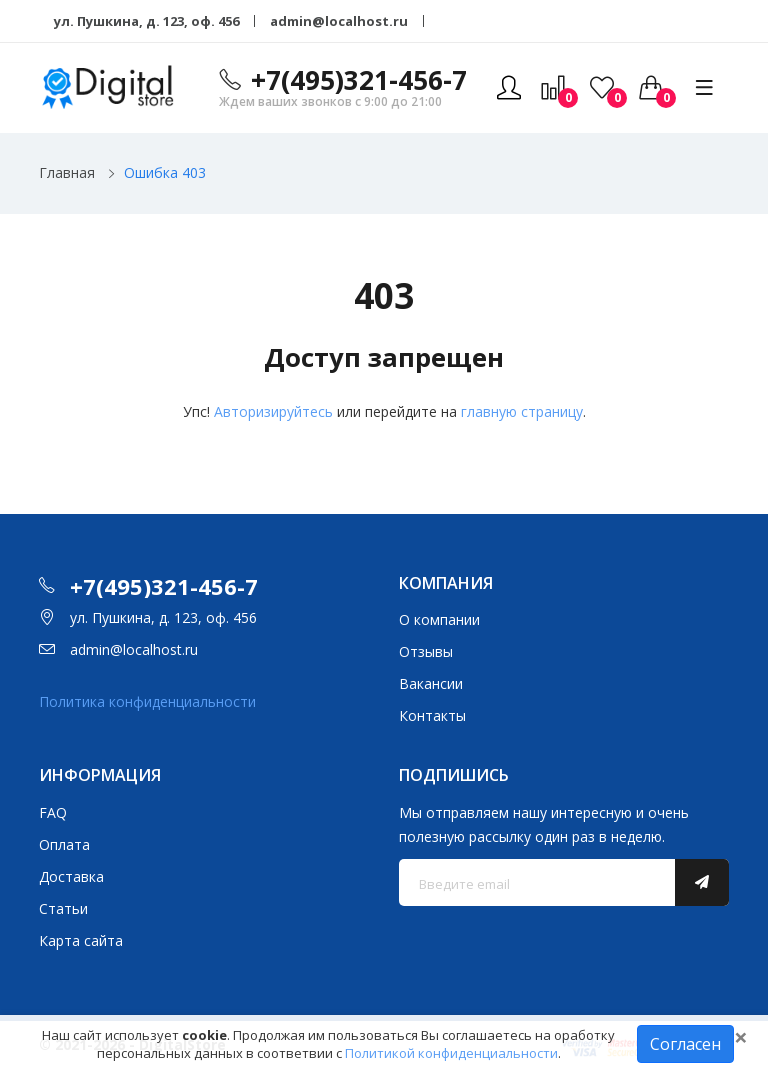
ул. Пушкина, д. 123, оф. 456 (146, 21)
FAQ (53, 812)
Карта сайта (81, 940)
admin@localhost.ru (339, 21)
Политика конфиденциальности (147, 701)
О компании (439, 619)
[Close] (741, 1037)
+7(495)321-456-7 (359, 80)
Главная (67, 172)
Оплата (64, 844)
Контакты (432, 715)
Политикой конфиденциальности (451, 1053)
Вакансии (431, 683)
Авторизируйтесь (273, 411)
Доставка (71, 876)
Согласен (685, 1044)
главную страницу (522, 411)
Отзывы (426, 651)
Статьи (63, 908)
